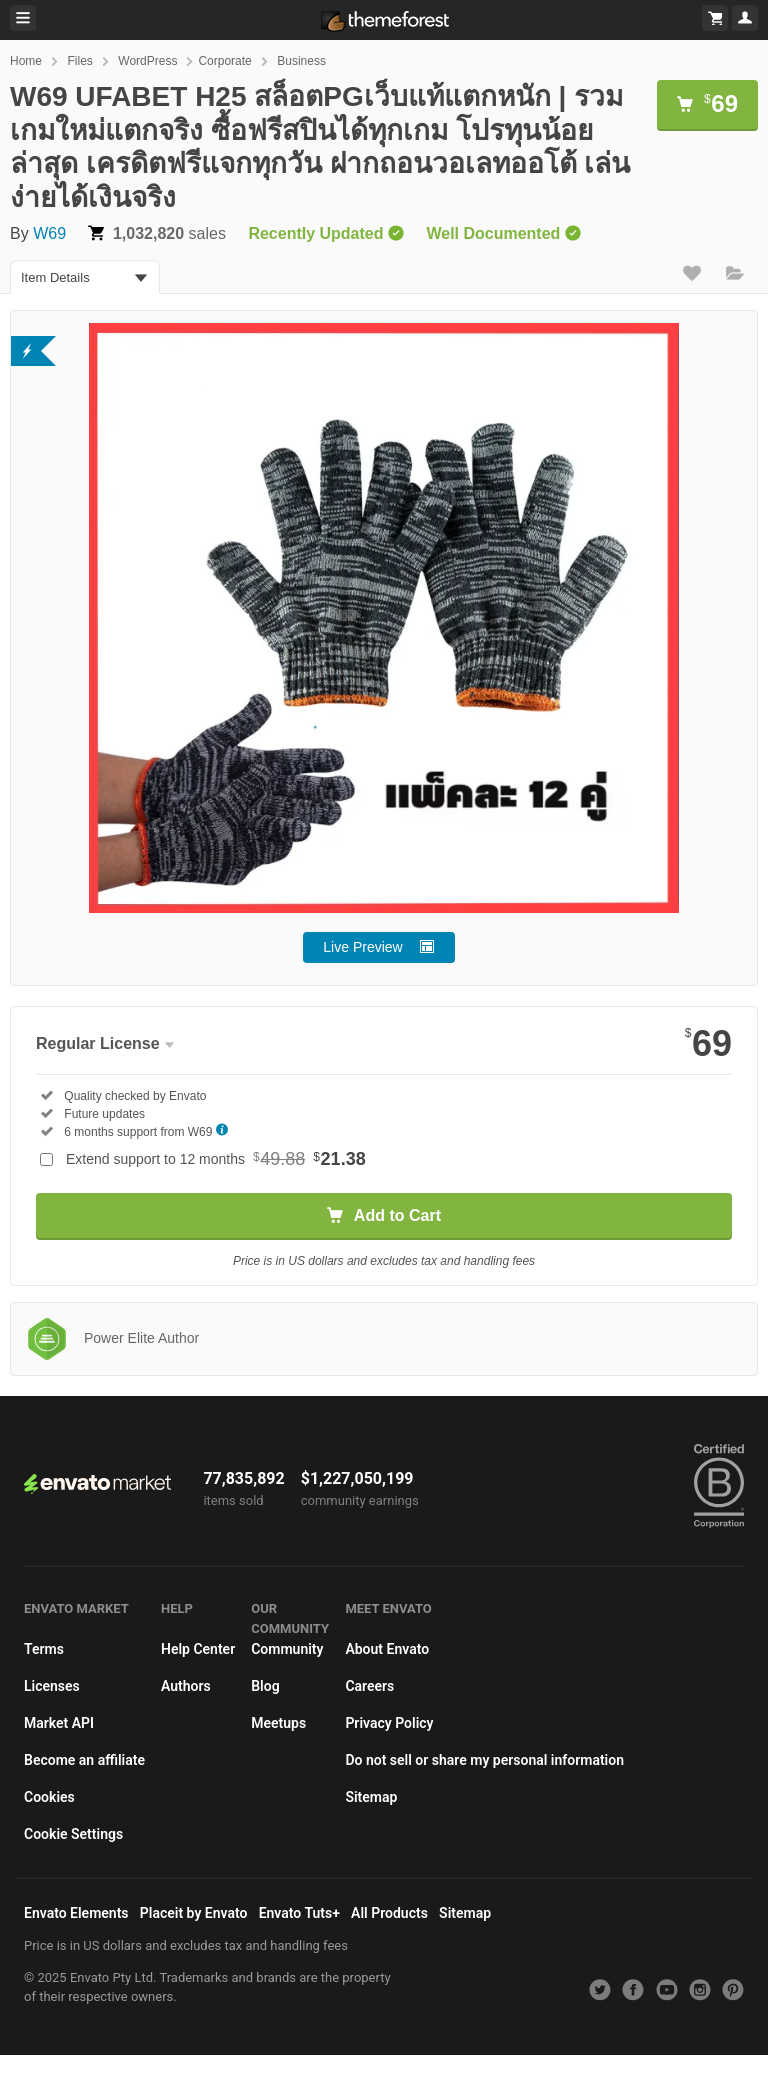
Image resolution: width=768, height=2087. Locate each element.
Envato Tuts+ (299, 1913)
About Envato (387, 1649)
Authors (186, 1686)
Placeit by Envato (194, 1913)
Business (301, 61)
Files (79, 61)
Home (26, 61)
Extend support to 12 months (216, 1159)
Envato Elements (76, 1913)
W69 (49, 233)
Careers (369, 1686)
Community (287, 1649)
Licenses (52, 1686)
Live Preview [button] (362, 947)
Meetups (278, 1723)
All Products (389, 1913)
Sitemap (371, 1797)
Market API (59, 1723)
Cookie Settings (73, 1834)
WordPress (147, 61)
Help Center (198, 1649)
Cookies (49, 1797)
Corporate (224, 61)
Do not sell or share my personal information (484, 1760)
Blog (265, 1686)
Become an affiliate (84, 1760)
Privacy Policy (389, 1723)
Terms (44, 1649)
